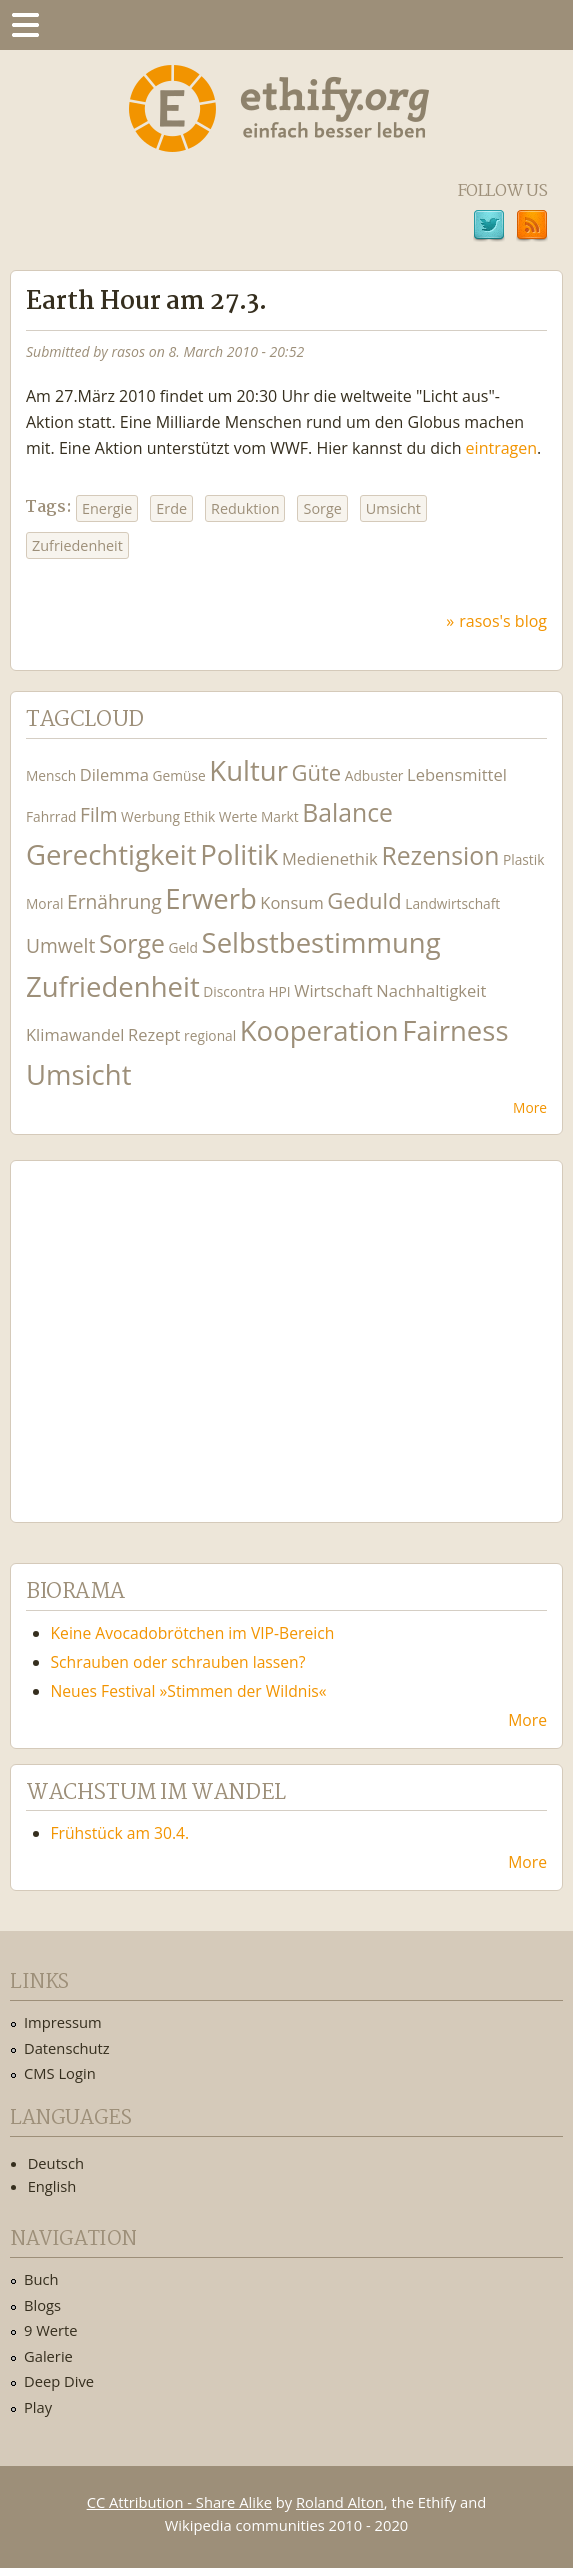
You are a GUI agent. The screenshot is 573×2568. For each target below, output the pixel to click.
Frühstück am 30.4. (120, 1833)
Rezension (440, 855)
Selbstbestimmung (321, 942)
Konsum (291, 902)
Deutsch (56, 2163)
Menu (25, 25)
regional (210, 1035)
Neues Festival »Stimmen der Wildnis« (189, 1691)
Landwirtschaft (452, 903)
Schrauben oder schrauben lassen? (178, 1662)
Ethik (199, 816)
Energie (107, 508)
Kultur (248, 770)
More (530, 1107)
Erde (171, 508)
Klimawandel (75, 1034)
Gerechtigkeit (111, 854)
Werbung (150, 816)
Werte (238, 816)
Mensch (51, 775)
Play (38, 2407)
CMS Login (60, 2073)
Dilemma (114, 774)
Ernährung (114, 901)
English (52, 2186)
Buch (41, 2279)
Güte (316, 772)
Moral (44, 903)
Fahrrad (51, 816)
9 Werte (51, 2330)
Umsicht (393, 508)
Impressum (63, 2022)
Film (98, 814)
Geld (183, 947)
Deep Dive (59, 2381)
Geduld (364, 900)
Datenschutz (67, 2048)
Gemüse (179, 775)
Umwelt (60, 945)
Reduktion (245, 508)
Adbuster (374, 775)
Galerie (48, 2356)
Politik (239, 854)
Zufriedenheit (77, 545)
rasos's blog (503, 621)
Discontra (233, 991)
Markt (280, 816)
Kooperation (319, 1030)
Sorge (322, 508)
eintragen (501, 448)
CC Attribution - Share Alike (179, 2502)
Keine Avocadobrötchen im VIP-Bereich (193, 1633)
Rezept (154, 1034)
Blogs (42, 2305)
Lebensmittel (457, 774)
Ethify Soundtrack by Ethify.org (175, 1326)
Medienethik (330, 858)
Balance (347, 812)
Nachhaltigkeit (431, 990)
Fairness (455, 1030)
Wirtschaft (333, 990)
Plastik (524, 859)
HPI (279, 991)
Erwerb (210, 898)
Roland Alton (340, 2502)
